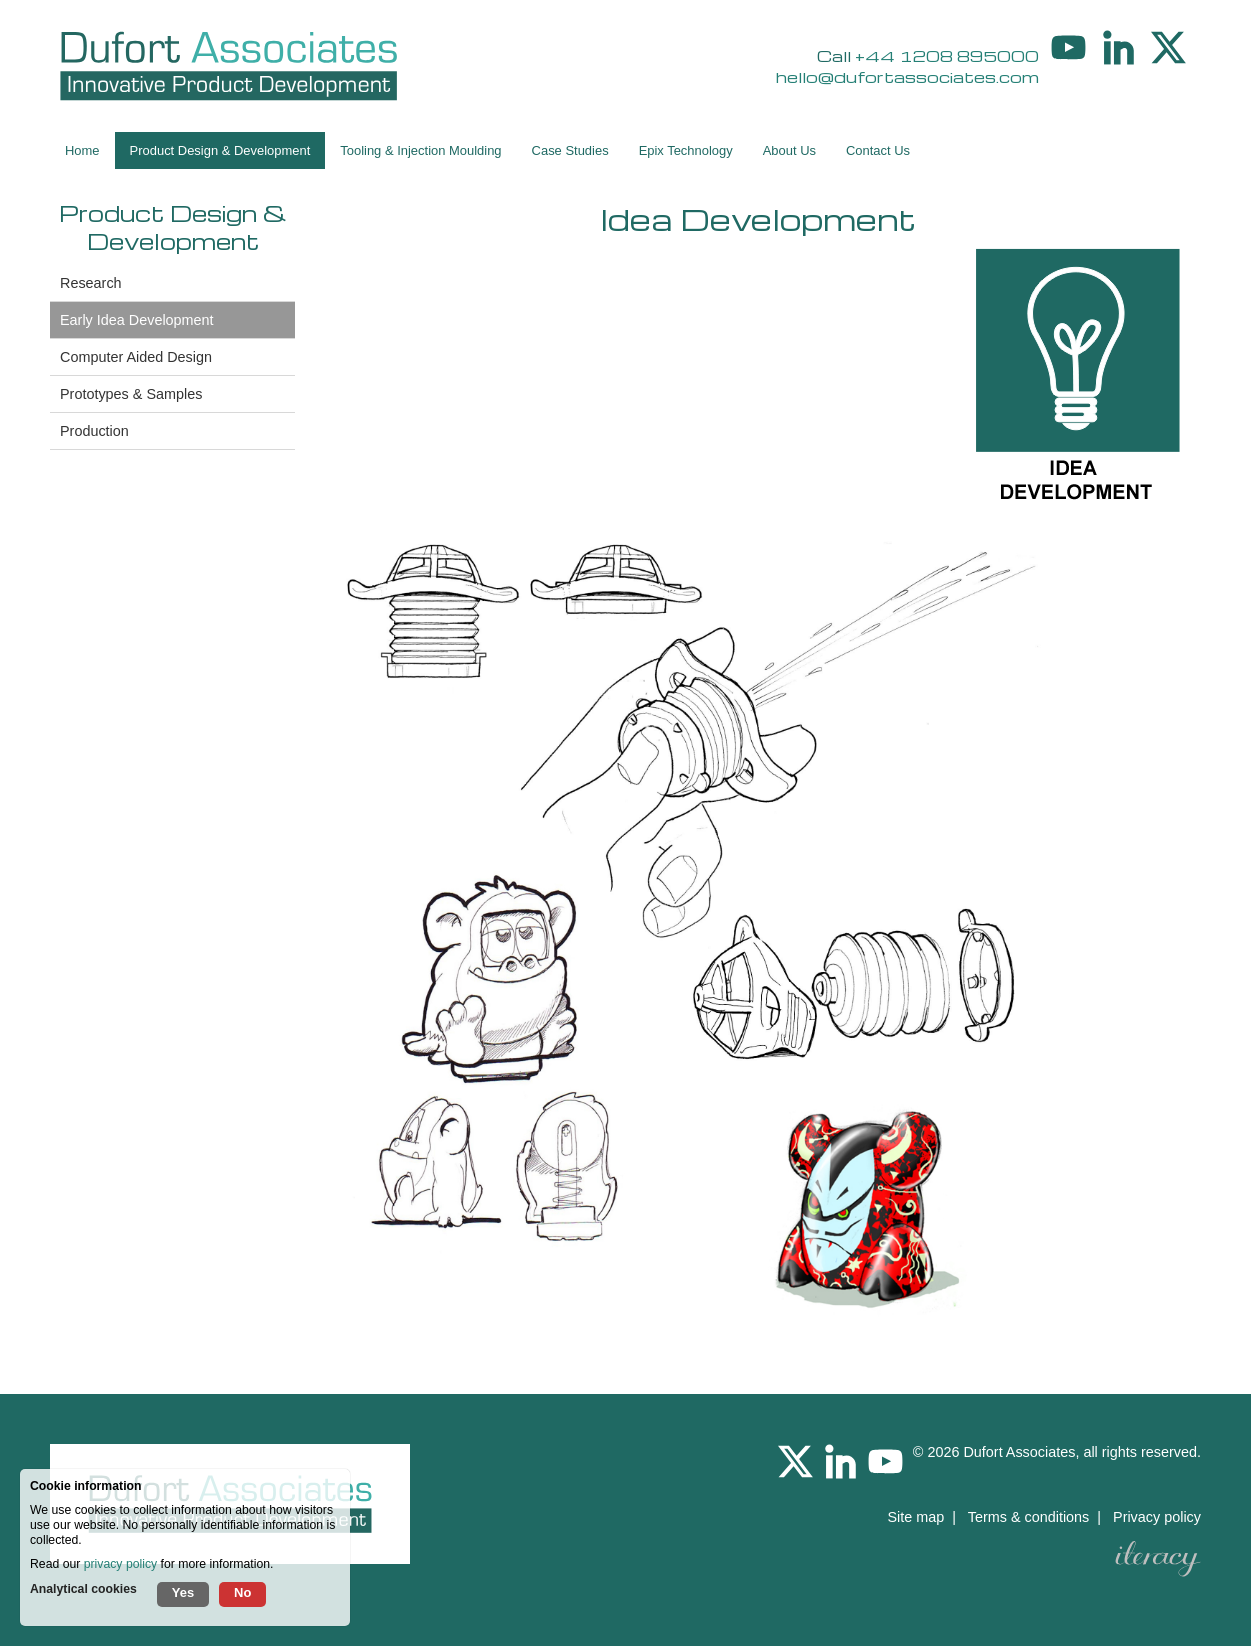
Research (91, 283)
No (242, 1592)
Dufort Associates (1019, 1452)
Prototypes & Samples (131, 394)
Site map (915, 1517)
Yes (183, 1592)
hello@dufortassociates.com (907, 76)
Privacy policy (1157, 1517)
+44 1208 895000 (947, 55)
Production (94, 431)
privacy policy (120, 1564)
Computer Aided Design (136, 357)
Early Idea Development (137, 320)
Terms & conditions (1029, 1517)
